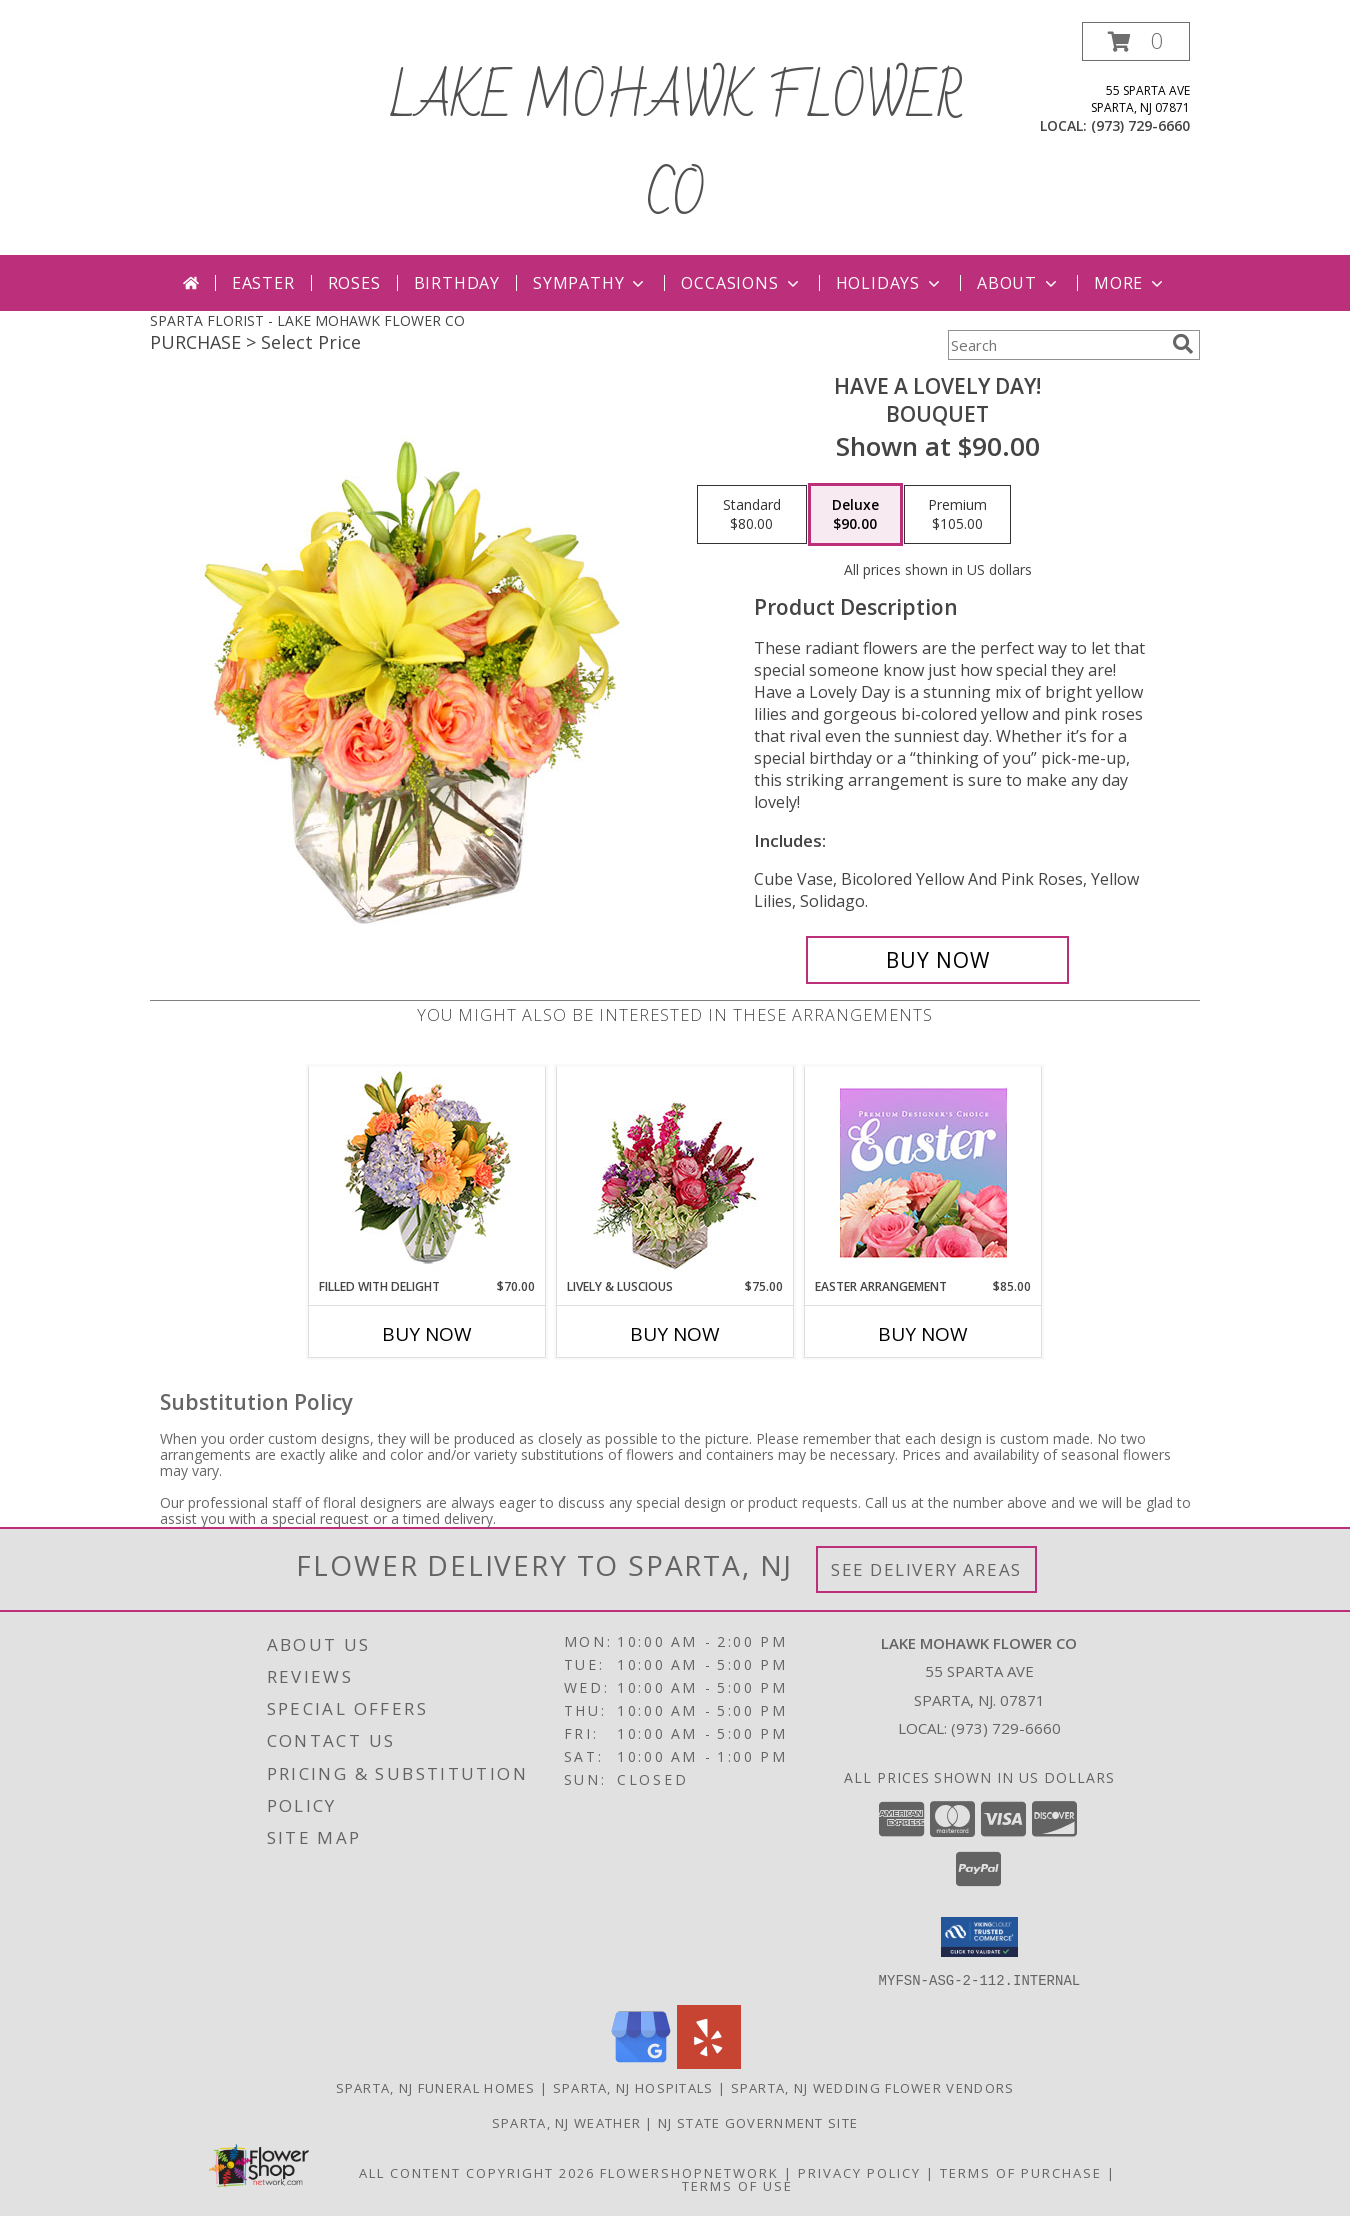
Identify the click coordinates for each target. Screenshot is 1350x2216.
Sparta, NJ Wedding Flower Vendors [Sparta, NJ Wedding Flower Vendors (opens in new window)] (873, 2087)
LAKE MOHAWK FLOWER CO (675, 148)
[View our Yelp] (709, 2062)
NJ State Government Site (758, 2122)
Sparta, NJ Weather (566, 2122)
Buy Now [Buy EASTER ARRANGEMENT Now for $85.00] (923, 1334)
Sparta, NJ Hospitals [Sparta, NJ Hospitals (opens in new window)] (633, 2087)
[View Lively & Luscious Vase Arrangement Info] (675, 1172)
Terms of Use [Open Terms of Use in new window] (737, 2185)
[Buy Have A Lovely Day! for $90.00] (937, 960)
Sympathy (590, 283)
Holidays (890, 283)
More (1130, 283)
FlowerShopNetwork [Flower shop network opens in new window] (689, 2172)
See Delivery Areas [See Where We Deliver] (926, 1569)
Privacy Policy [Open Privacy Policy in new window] (859, 2172)
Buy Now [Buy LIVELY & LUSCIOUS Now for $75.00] (675, 1334)
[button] (1136, 41)
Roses (354, 283)
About (1019, 283)
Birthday (457, 283)
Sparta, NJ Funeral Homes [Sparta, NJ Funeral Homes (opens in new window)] (436, 2087)
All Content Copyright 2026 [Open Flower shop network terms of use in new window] (477, 2172)
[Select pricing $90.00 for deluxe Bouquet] (855, 515)
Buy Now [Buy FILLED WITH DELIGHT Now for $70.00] (427, 1334)
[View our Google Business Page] (641, 2062)
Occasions (741, 283)
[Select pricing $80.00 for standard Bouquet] (752, 515)
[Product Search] (1056, 345)
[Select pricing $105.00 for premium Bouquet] (957, 515)
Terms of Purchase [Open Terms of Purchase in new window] (1021, 2172)
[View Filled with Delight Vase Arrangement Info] (427, 1172)
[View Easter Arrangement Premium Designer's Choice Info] (923, 1172)
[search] (1183, 344)
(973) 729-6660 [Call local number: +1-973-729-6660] (1140, 125)
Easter (263, 283)
